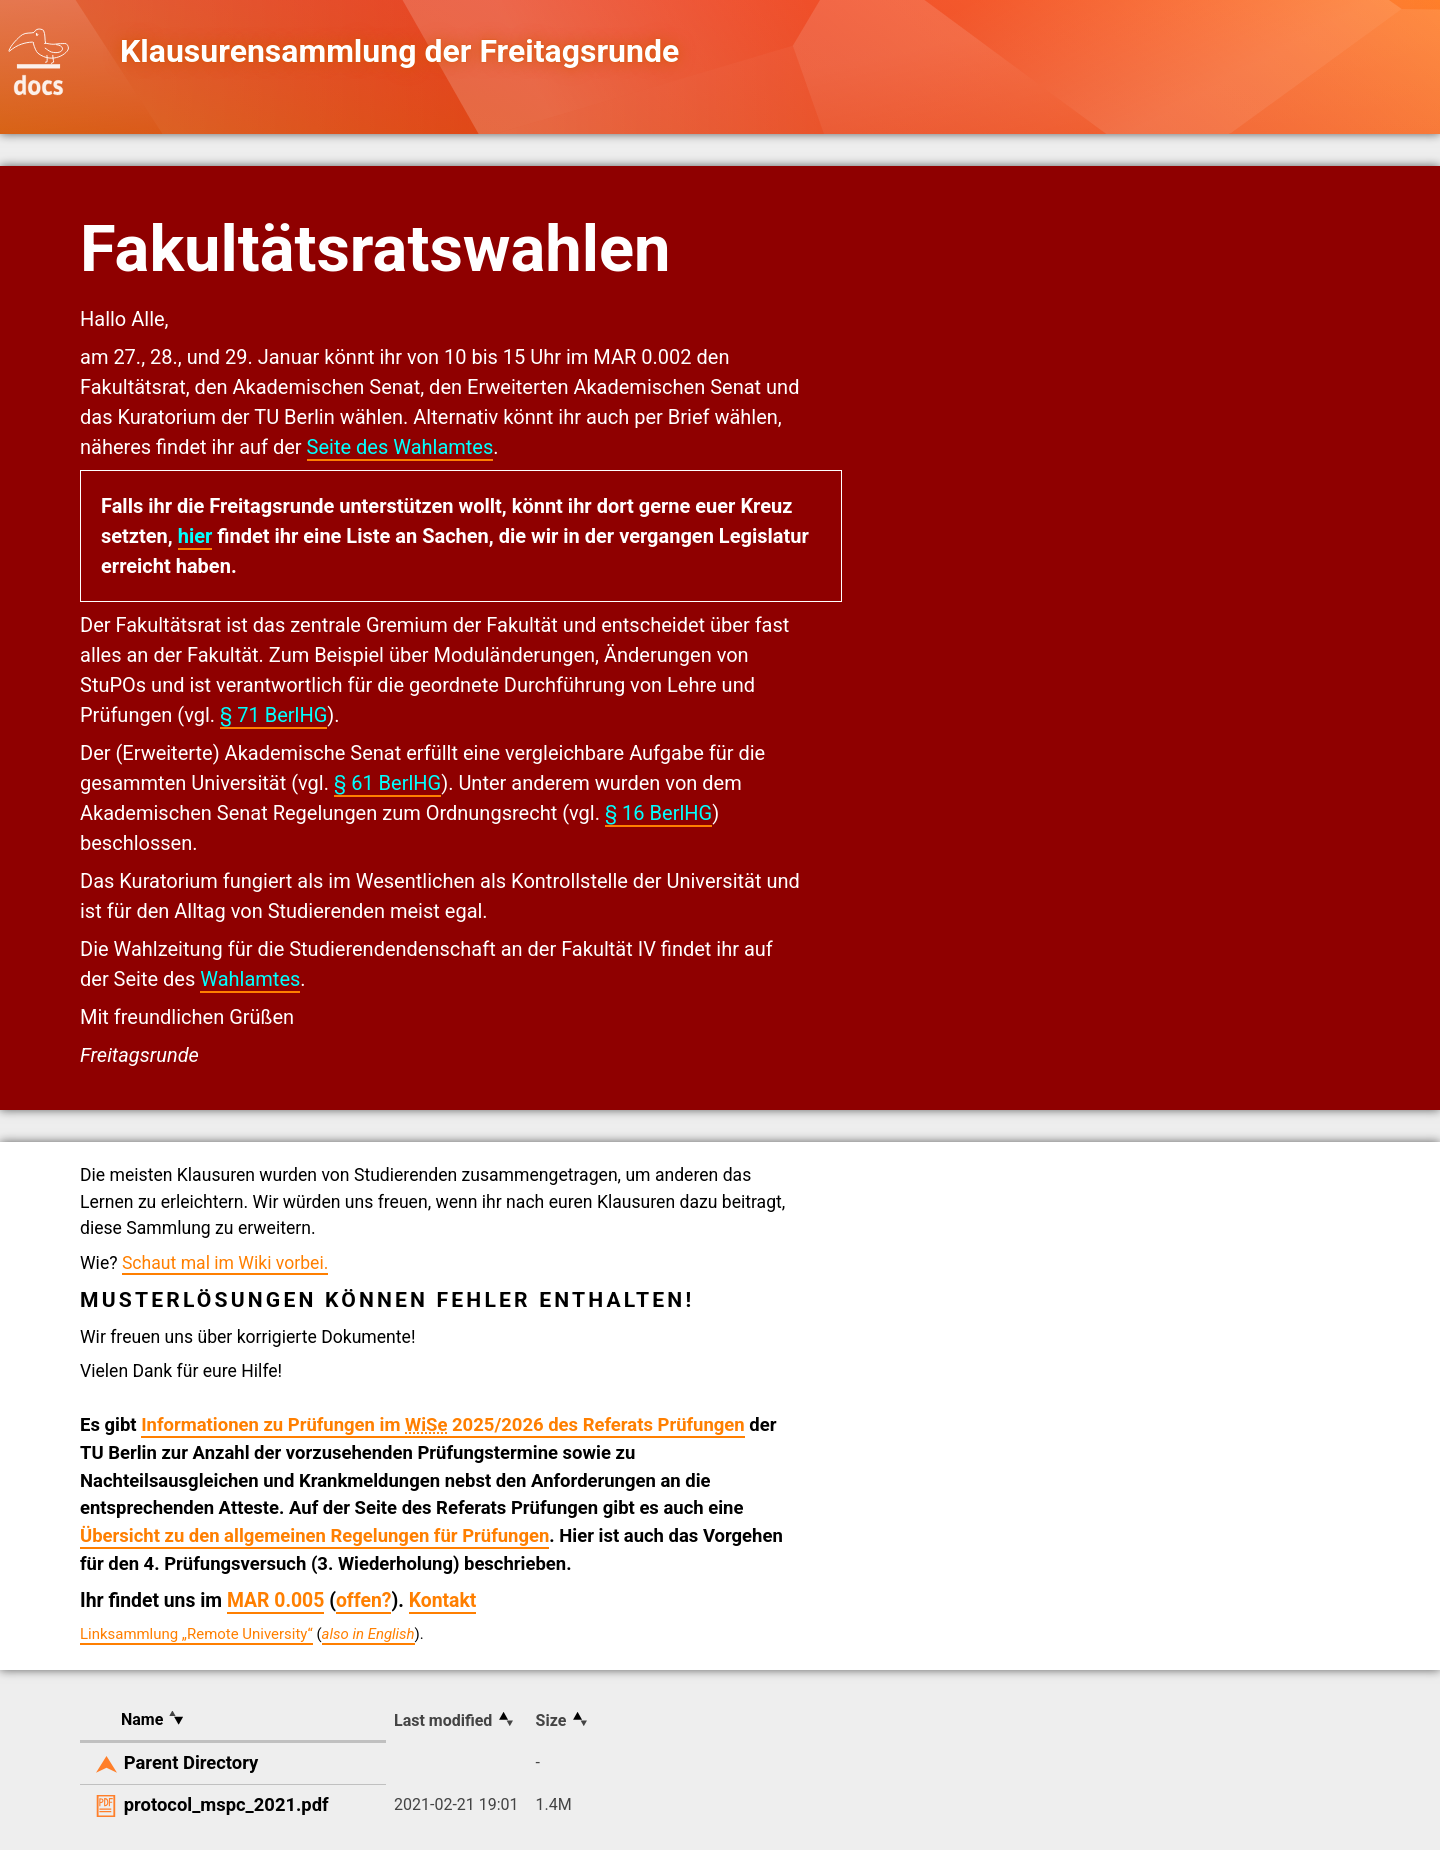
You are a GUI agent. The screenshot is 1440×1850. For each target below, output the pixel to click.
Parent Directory (191, 1762)
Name (142, 1719)
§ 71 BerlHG (273, 715)
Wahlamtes (250, 979)
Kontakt (443, 1600)
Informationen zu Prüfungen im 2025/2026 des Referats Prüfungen (443, 1425)
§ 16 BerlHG (658, 813)
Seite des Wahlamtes (400, 447)
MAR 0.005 (275, 1600)
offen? (364, 1600)
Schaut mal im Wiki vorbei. (225, 1263)
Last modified (443, 1720)
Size (551, 1720)
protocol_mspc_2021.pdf (226, 1804)
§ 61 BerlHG (387, 783)
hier (195, 536)
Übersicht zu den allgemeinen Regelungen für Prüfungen (314, 1536)
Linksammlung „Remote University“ (196, 1634)
